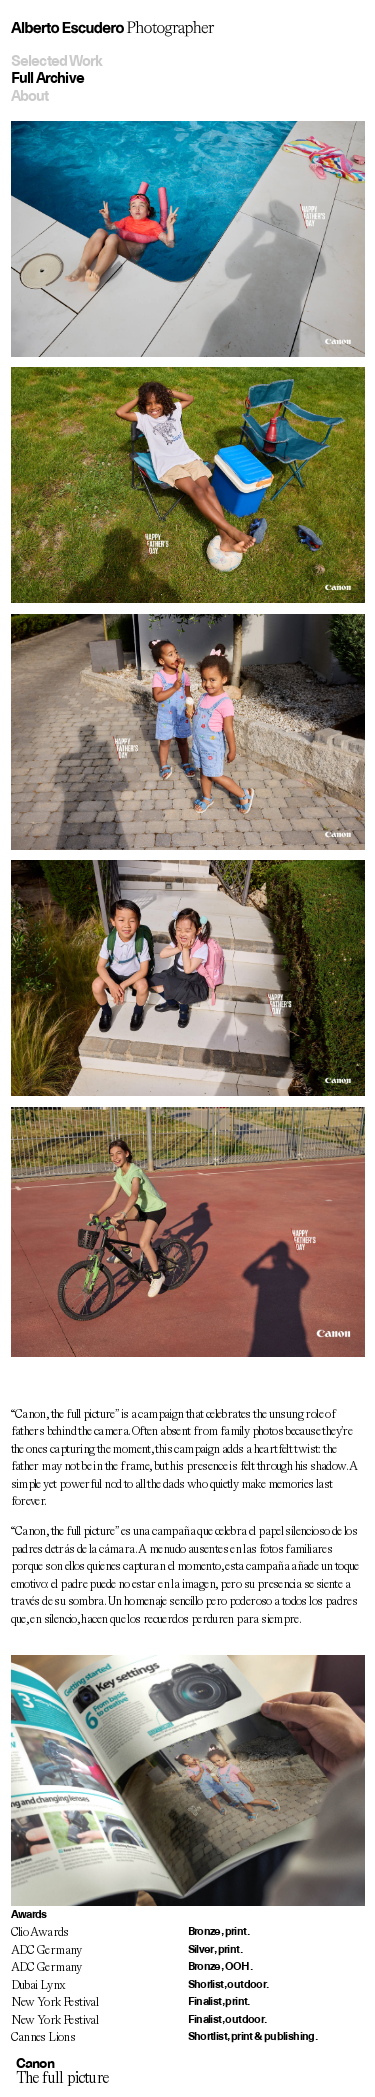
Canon (35, 2063)
